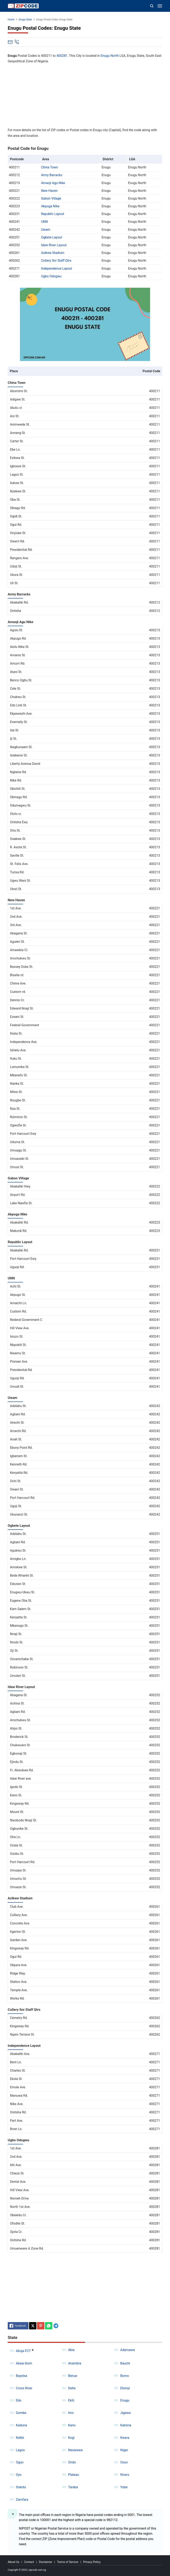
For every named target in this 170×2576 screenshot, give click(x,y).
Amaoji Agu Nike (53, 183)
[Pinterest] (40, 2325)
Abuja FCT (23, 2351)
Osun (124, 2462)
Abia (71, 2350)
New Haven (49, 191)
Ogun (20, 2462)
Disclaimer (45, 2562)
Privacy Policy (91, 2562)
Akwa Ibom (24, 2363)
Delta (72, 2388)
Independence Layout (56, 268)
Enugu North (110, 56)
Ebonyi (125, 2388)
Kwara (124, 2438)
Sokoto (21, 2487)
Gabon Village (51, 198)
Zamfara (22, 2499)
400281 (62, 56)
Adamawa (127, 2350)
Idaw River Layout (53, 245)
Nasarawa (75, 2450)
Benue (72, 2376)
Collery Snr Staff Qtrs (56, 260)
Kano (72, 2425)
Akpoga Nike (50, 206)
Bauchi (125, 2363)
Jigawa (125, 2413)
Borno (124, 2376)
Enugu (124, 2400)
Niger (124, 2450)
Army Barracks (51, 175)
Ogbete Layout (51, 237)
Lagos (20, 2450)
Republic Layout (52, 214)
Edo (18, 2400)
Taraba (73, 2487)
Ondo (72, 2462)
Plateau (73, 2475)
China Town (49, 167)
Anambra (74, 2363)
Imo (71, 2413)
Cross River (24, 2388)
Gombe (21, 2413)
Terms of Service (67, 2562)
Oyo (19, 2475)
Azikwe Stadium (52, 253)
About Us (13, 2562)
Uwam (45, 230)
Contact (29, 2562)
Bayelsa (21, 2376)
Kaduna (21, 2425)
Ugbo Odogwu (51, 276)
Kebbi (20, 2438)
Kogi (71, 2438)
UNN (44, 222)
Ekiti (71, 2400)
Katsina (125, 2425)
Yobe (124, 2487)
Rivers (124, 2475)
